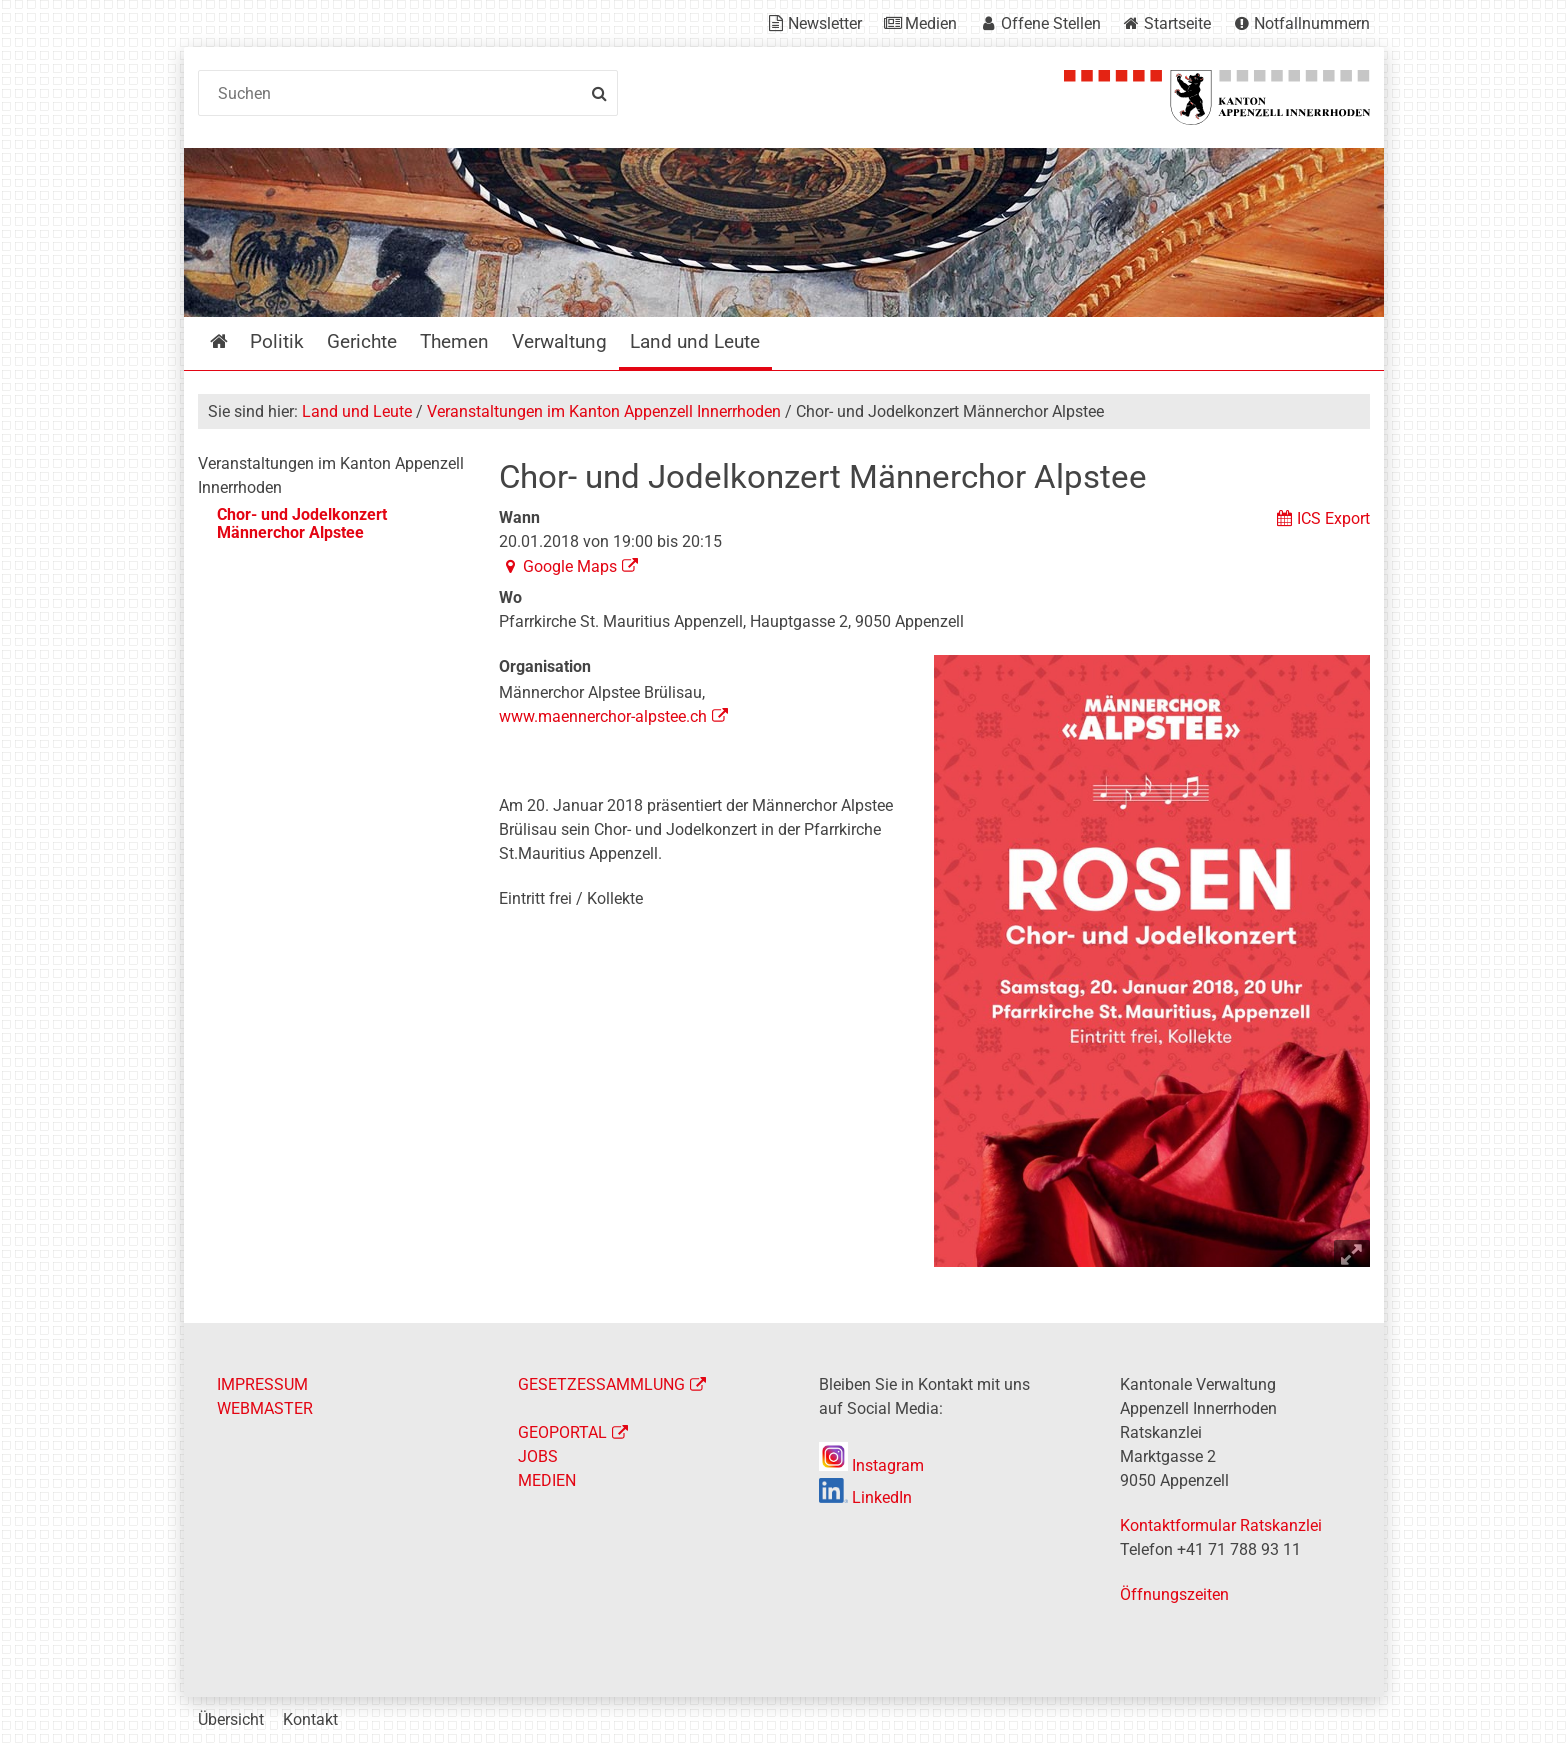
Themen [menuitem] (454, 341)
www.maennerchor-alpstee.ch (603, 716)
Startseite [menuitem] (233, 341)
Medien (931, 23)
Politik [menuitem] (277, 341)
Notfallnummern (1312, 23)
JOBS (538, 1456)
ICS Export (1333, 518)
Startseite (1177, 23)
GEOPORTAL (562, 1432)
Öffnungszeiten (1174, 1594)
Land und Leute (357, 411)
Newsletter (825, 23)
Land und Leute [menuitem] (695, 341)
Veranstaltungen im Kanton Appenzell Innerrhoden (604, 411)
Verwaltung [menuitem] (559, 341)
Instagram (871, 1465)
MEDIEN (547, 1480)
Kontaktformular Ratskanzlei (1221, 1525)
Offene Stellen (1051, 23)
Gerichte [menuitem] (362, 341)
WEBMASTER (265, 1408)
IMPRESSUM (262, 1384)
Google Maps (570, 566)
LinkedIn (865, 1497)
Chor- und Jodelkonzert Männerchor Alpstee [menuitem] (302, 523)
